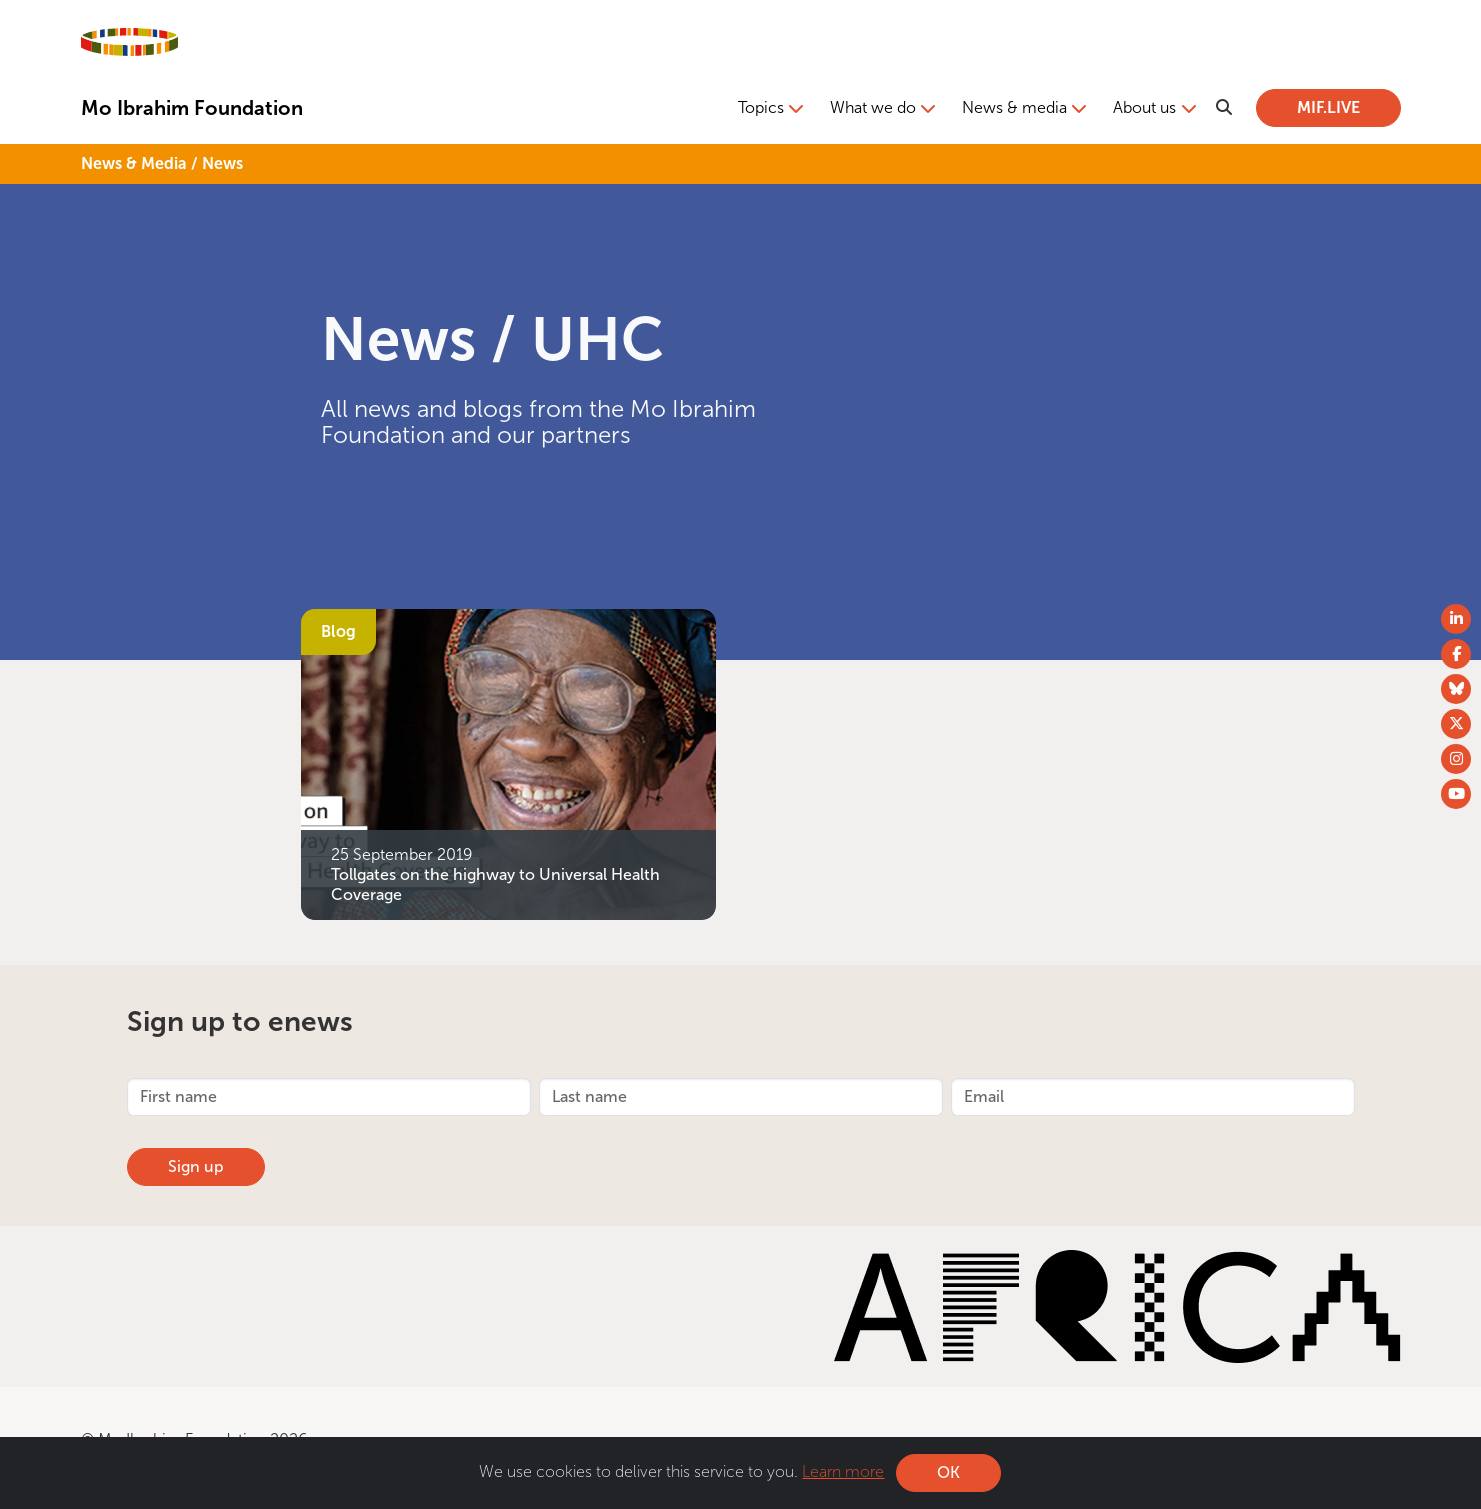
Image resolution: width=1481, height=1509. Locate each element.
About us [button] (1144, 107)
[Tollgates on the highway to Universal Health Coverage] (508, 762)
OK (948, 1472)
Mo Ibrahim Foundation (192, 108)
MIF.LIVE (1328, 107)
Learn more (843, 1471)
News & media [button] (1014, 107)
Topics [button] (761, 107)
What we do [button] (873, 107)
